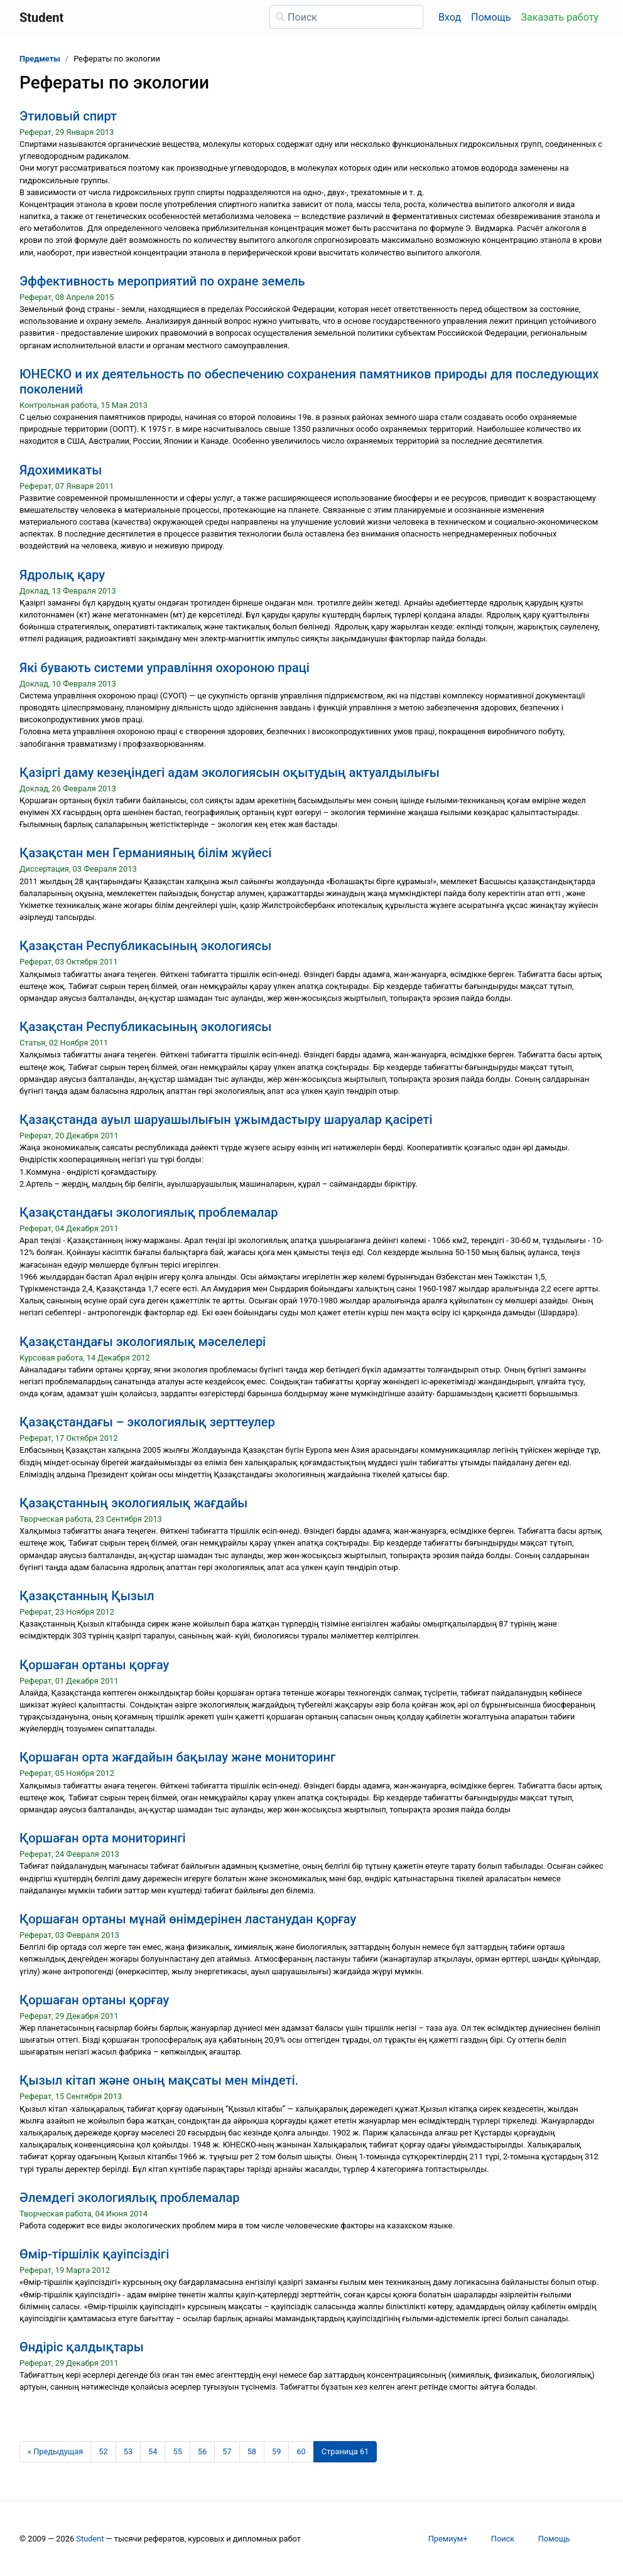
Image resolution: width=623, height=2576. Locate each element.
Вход (449, 17)
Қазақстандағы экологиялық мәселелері (142, 1341)
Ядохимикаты (60, 470)
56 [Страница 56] (202, 2451)
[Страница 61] (345, 2451)
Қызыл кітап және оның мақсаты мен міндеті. (158, 2080)
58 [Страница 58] (251, 2451)
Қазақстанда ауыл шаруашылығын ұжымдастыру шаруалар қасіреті (226, 1119)
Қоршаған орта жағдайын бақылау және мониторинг (177, 1757)
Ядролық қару (62, 574)
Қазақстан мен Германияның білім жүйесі (145, 852)
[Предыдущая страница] (55, 2451)
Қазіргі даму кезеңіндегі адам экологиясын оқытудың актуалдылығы (229, 772)
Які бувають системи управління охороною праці (164, 667)
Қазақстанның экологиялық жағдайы (133, 1502)
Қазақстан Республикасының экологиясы (145, 945)
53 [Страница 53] (128, 2451)
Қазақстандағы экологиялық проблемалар (148, 1212)
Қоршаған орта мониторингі (102, 1838)
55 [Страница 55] (177, 2451)
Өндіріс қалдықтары (81, 2346)
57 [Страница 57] (226, 2451)
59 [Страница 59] (276, 2451)
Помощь (491, 17)
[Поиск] (346, 17)
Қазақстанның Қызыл (86, 1595)
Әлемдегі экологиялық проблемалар (129, 2197)
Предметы (39, 58)
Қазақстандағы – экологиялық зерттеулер (147, 1422)
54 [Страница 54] (152, 2451)
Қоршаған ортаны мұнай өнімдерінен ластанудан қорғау (187, 1919)
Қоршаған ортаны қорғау (94, 1664)
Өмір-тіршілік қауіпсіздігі (94, 2254)
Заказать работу (560, 17)
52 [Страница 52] (103, 2451)
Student (90, 2538)
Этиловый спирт (68, 116)
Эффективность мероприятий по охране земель (162, 281)
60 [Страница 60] (300, 2451)
